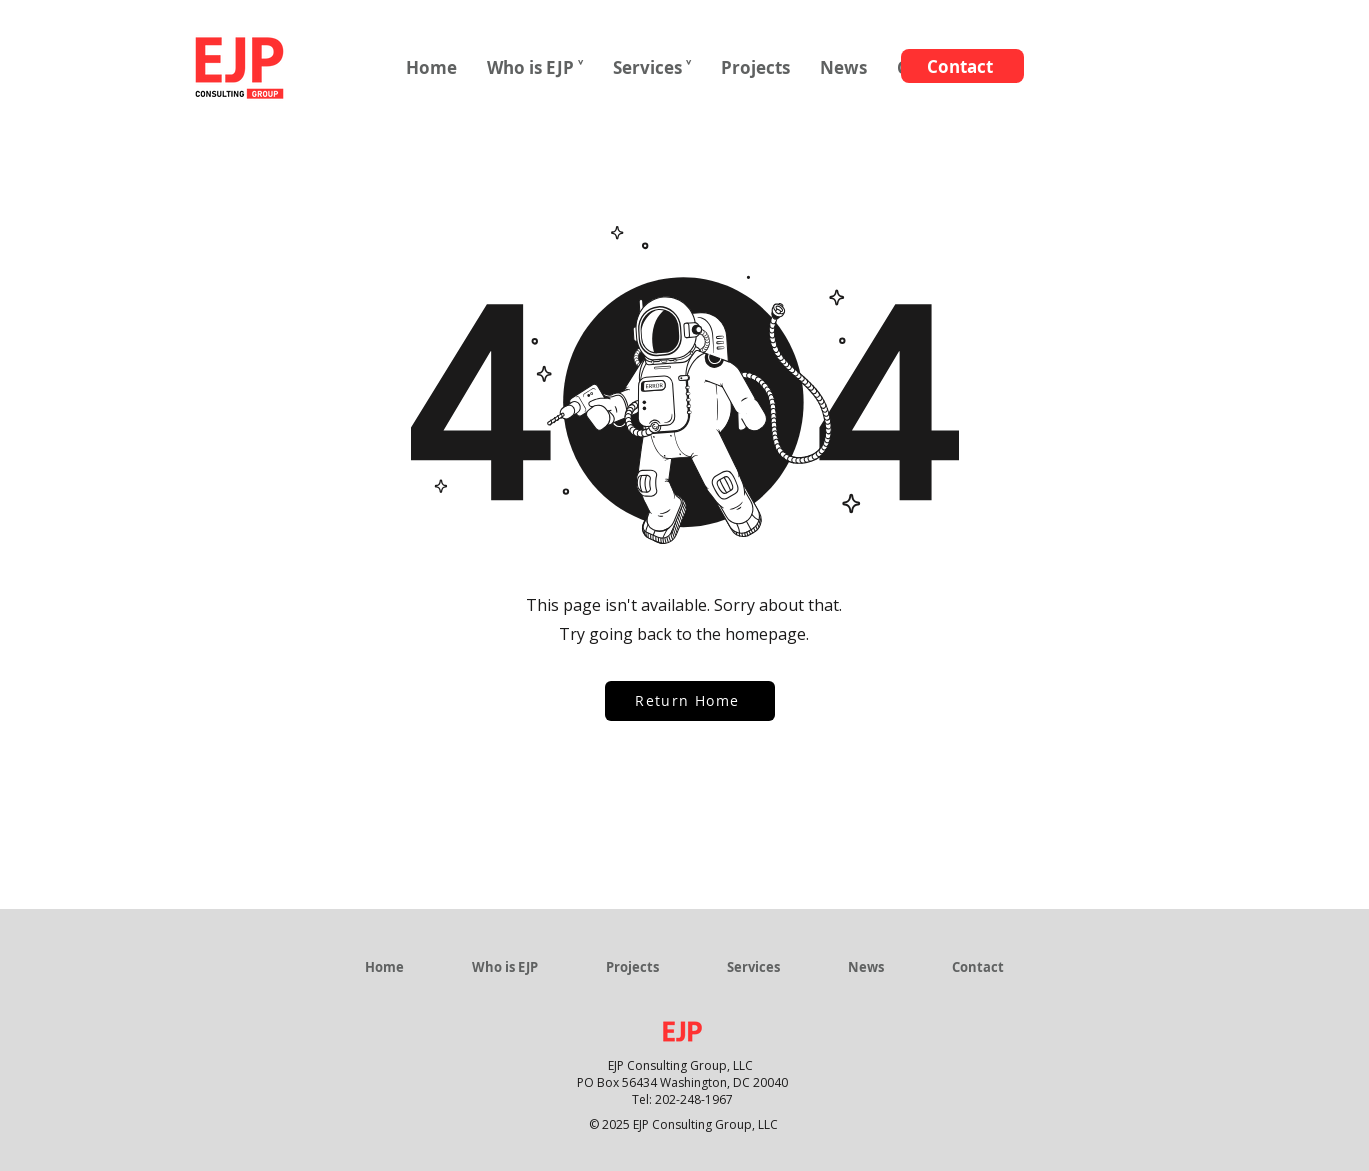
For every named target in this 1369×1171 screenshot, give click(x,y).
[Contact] (962, 66)
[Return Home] (690, 701)
